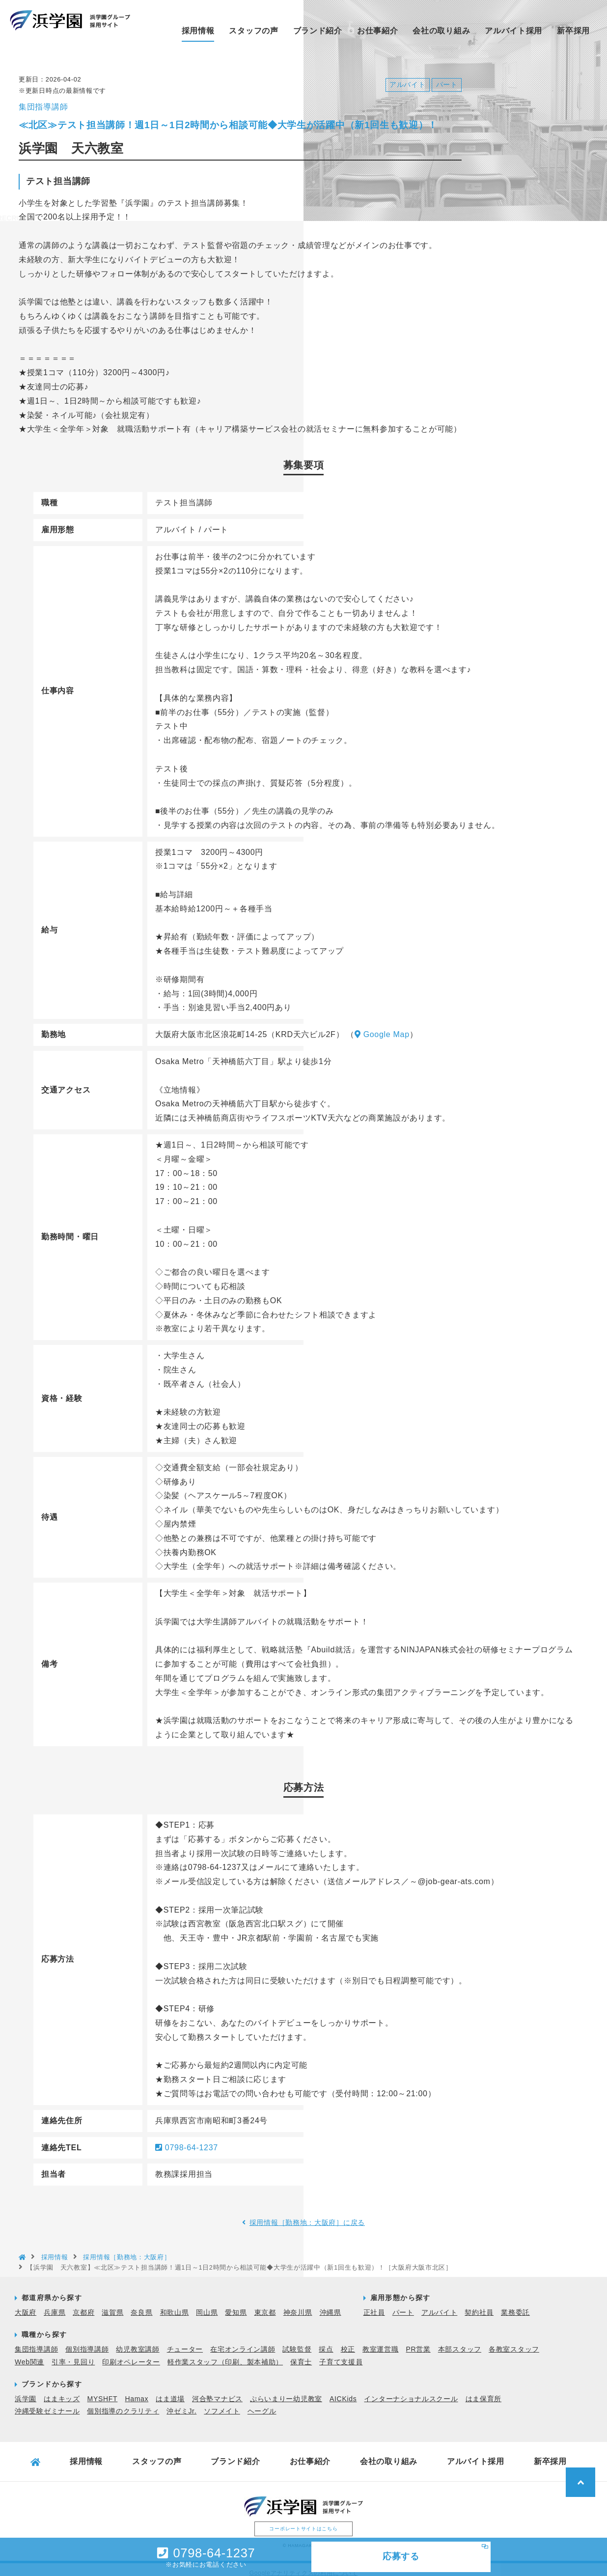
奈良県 (141, 2304)
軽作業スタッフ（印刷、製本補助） (225, 2354)
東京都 (265, 2304)
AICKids (343, 2391)
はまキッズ (62, 2391)
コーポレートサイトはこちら (303, 2520)
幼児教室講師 (137, 2341)
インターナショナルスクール (411, 2391)
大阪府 (25, 2304)
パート (403, 2304)
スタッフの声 (253, 31)
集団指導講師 (36, 2341)
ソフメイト (222, 2403)
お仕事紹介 (377, 31)
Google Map (382, 1026)
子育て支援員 (340, 2354)
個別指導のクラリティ (123, 2403)
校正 (348, 2341)
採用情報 (198, 31)
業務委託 (515, 2304)
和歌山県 (174, 2304)
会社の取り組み (441, 31)
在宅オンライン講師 (242, 2341)
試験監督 (296, 2341)
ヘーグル (262, 2403)
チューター (185, 2341)
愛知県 (236, 2304)
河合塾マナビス (217, 2391)
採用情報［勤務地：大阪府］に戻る (307, 2215)
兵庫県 (54, 2304)
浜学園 (25, 2391)
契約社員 (479, 2304)
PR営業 (418, 2341)
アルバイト (439, 2304)
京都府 (83, 2304)
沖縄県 (330, 2304)
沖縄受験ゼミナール (47, 2403)
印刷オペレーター (131, 2354)
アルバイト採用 (513, 31)
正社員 (374, 2304)
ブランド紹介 (317, 31)
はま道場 (170, 2391)
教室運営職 (380, 2341)
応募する (401, 2556)
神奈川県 (297, 2304)
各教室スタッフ (514, 2341)
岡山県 (207, 2304)
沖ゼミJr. (181, 2403)
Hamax (136, 2391)
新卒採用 (573, 31)
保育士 (301, 2354)
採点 (326, 2341)
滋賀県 (112, 2304)
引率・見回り (73, 2354)
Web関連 (29, 2354)
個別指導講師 (87, 2341)
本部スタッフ (459, 2341)
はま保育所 (484, 2391)
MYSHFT (102, 2391)
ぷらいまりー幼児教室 (286, 2391)
